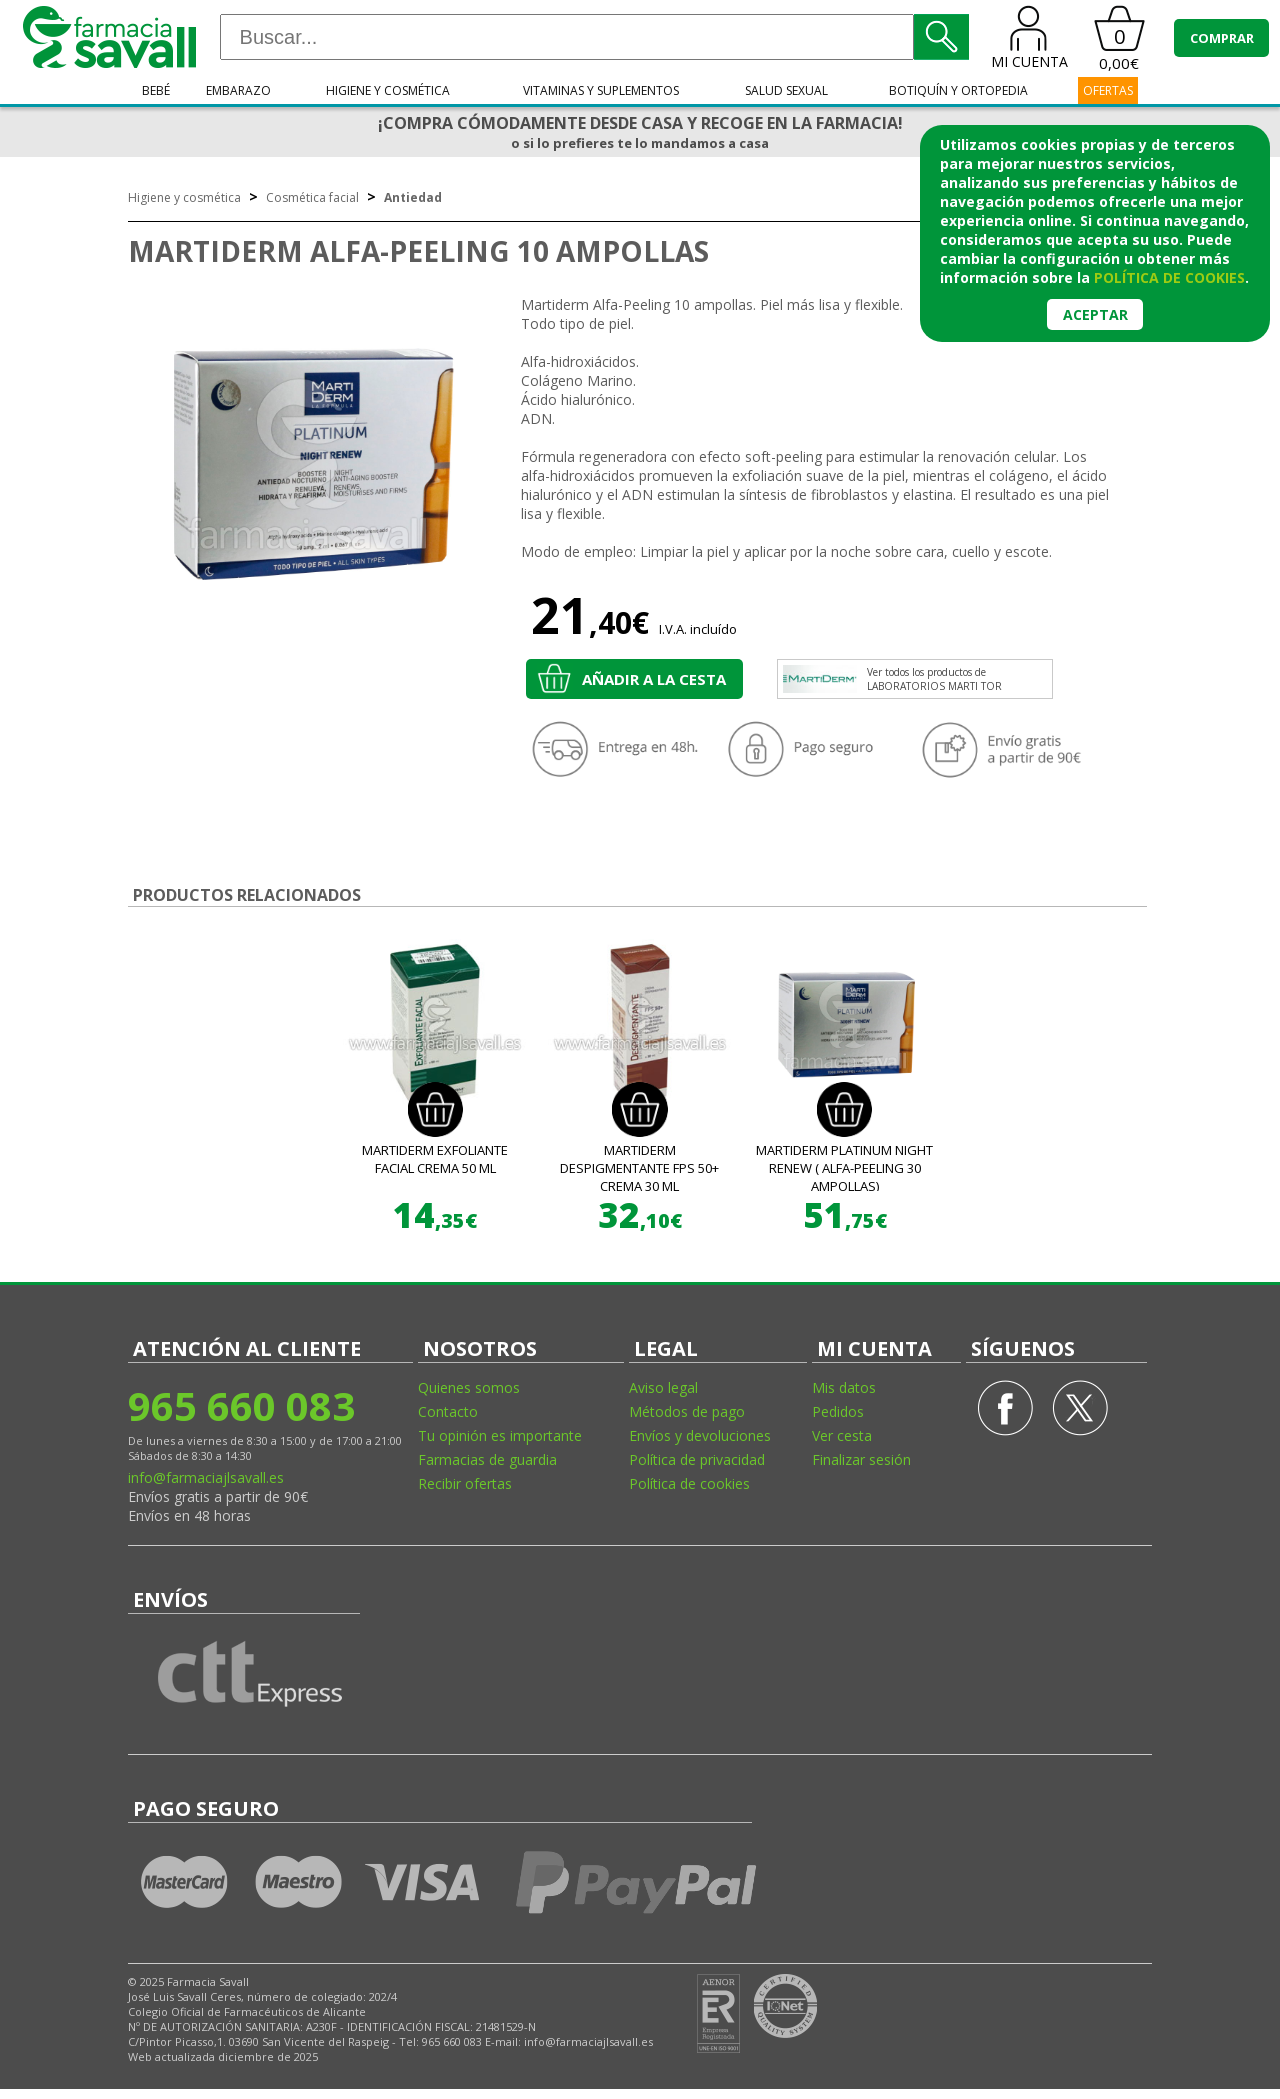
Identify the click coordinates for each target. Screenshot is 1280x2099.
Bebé (156, 90)
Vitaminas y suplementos (601, 90)
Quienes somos (469, 1387)
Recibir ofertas (465, 1483)
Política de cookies (689, 1483)
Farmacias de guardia (487, 1459)
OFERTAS (1108, 90)
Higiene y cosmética (388, 90)
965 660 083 (241, 1405)
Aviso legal (663, 1387)
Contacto (448, 1411)
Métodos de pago (687, 1411)
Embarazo (238, 90)
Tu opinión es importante (500, 1435)
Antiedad (413, 197)
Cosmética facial (312, 197)
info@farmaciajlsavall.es (206, 1477)
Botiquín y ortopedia (958, 90)
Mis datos (844, 1387)
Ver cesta (842, 1435)
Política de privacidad (697, 1459)
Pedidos (838, 1411)
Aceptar (1095, 314)
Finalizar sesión (861, 1459)
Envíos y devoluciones (700, 1435)
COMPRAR (1222, 38)
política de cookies (1169, 277)
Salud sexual (786, 90)
